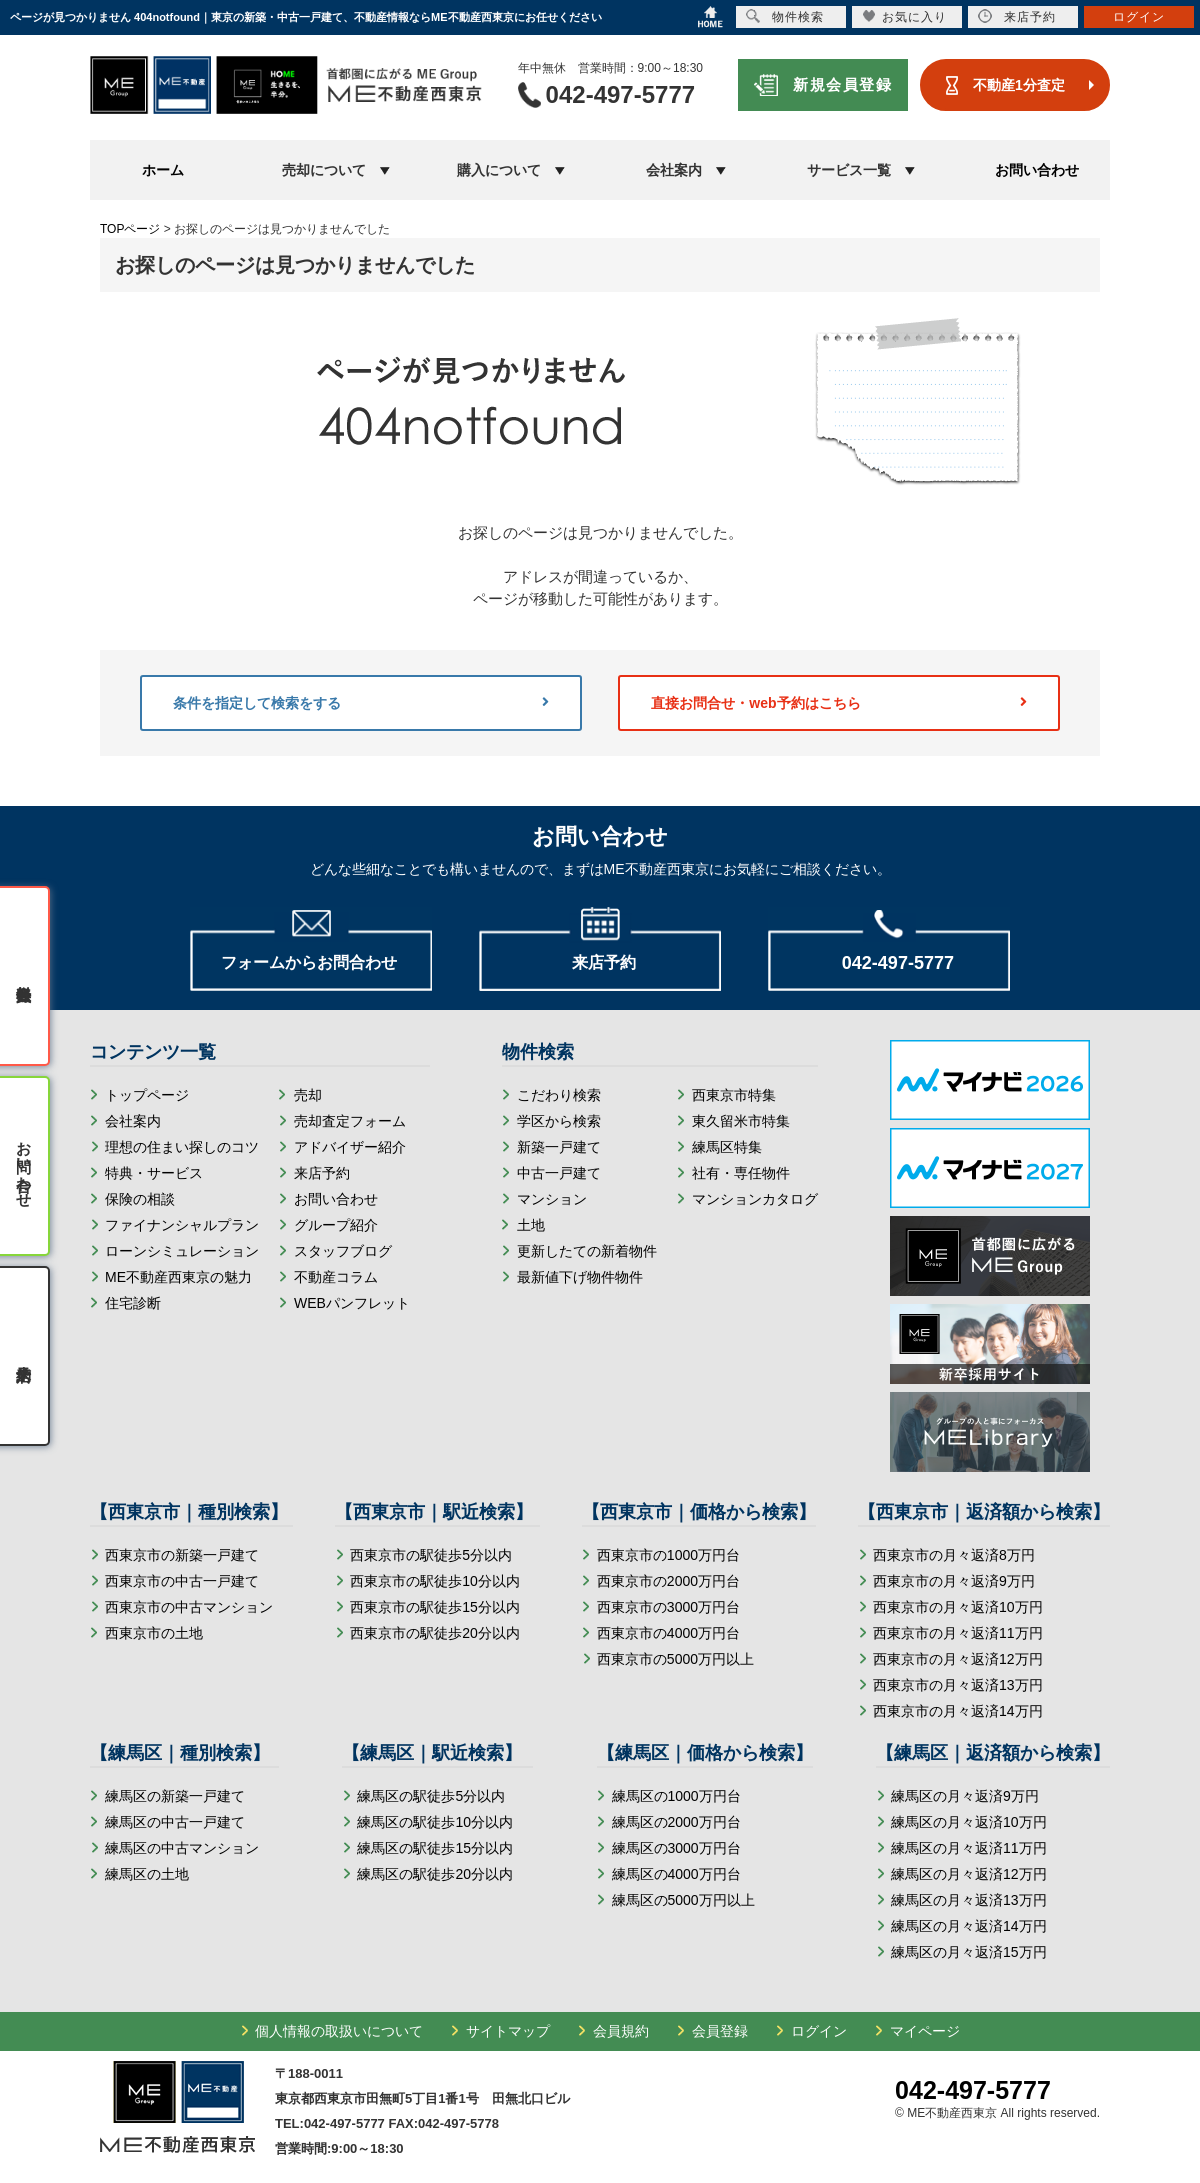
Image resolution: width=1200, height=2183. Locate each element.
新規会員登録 (842, 84)
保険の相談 (140, 1199)
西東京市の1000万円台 (668, 1555)
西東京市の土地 (154, 1633)
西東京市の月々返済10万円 (958, 1607)
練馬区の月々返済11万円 (969, 1848)
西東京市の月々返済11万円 (958, 1633)
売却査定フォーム (350, 1121)
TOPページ (130, 229)
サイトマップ (508, 2031)
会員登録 (720, 2031)
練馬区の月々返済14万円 (969, 1926)
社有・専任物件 (741, 1173)
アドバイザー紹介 (350, 1147)
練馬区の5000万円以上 (683, 1900)
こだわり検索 (559, 1095)
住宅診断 (133, 1303)
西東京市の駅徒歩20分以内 (435, 1633)
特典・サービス (154, 1173)
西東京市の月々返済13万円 (958, 1685)
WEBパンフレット (352, 1303)
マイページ (925, 2031)
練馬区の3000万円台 (676, 1848)
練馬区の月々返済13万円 (969, 1900)
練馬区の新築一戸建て (175, 1796)
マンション (552, 1199)
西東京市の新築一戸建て (182, 1555)
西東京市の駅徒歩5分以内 (431, 1555)
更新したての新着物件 (587, 1251)
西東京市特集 (734, 1095)
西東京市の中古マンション (189, 1607)
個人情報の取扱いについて (339, 2031)
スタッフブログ (343, 1251)
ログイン (819, 2031)
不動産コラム (336, 1277)
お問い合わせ (1037, 170)
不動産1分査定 (1019, 85)
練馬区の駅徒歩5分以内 (431, 1796)
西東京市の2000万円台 (668, 1581)
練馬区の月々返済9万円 (965, 1796)
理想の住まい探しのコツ (182, 1147)
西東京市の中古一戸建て (182, 1581)
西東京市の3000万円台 (668, 1607)
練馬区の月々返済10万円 (969, 1822)
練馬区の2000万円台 (676, 1822)
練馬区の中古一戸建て (175, 1822)
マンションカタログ (755, 1199)
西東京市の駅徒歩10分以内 (435, 1581)
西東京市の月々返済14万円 (958, 1711)
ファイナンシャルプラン (182, 1225)
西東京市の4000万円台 (668, 1633)
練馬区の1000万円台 (676, 1796)
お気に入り (904, 16)
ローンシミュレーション (182, 1251)
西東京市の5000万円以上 (675, 1659)
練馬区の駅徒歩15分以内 (435, 1848)
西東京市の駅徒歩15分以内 (435, 1607)
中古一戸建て (559, 1173)
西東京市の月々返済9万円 (954, 1581)
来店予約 (322, 1173)
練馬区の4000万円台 (676, 1874)
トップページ (147, 1095)
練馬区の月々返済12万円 (969, 1874)
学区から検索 (559, 1121)
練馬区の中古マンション (182, 1848)
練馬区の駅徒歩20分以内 (435, 1874)
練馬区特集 (727, 1147)
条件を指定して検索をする (361, 703)
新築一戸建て (559, 1147)
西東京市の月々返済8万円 (954, 1555)
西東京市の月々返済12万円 (958, 1659)
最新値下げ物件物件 (580, 1277)
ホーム (163, 170)
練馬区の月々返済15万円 (969, 1952)
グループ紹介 (336, 1225)
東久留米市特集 (741, 1121)
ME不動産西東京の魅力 (178, 1277)
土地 (531, 1225)
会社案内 (133, 1121)
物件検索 (785, 16)
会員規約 (621, 2031)
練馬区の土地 (147, 1874)
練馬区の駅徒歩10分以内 (435, 1822)
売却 (308, 1095)
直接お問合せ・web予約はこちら (839, 703)
